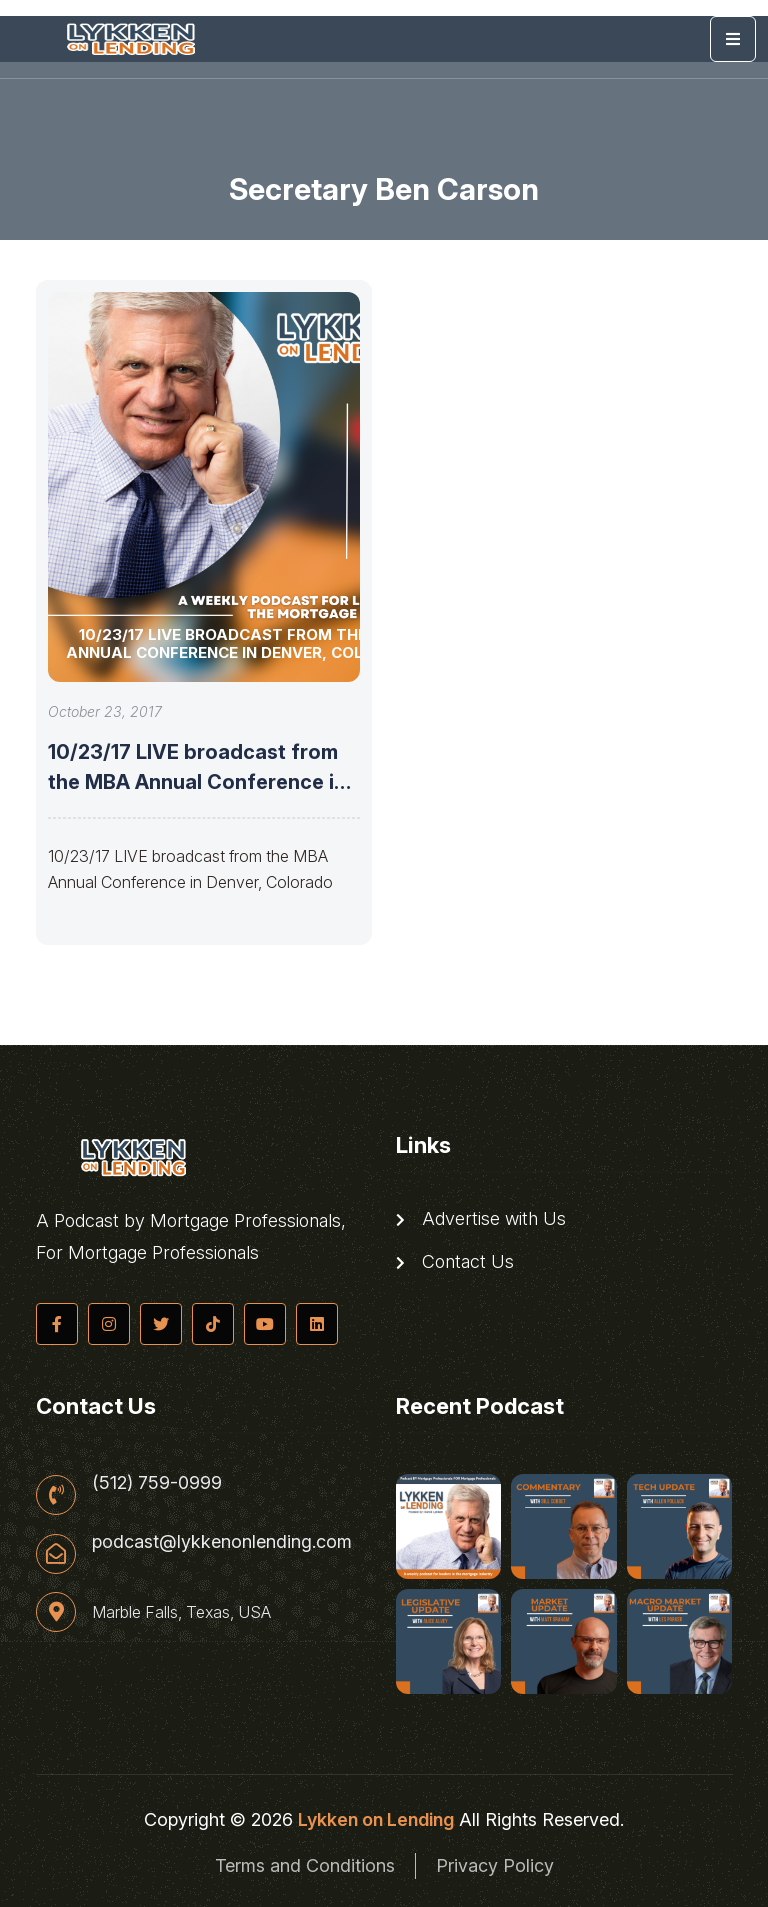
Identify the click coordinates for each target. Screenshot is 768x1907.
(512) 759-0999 (157, 1483)
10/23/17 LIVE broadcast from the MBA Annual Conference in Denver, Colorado (197, 782)
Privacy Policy (495, 1865)
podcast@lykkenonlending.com (222, 1542)
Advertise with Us (481, 1219)
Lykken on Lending (376, 1819)
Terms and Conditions (305, 1865)
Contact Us (455, 1262)
